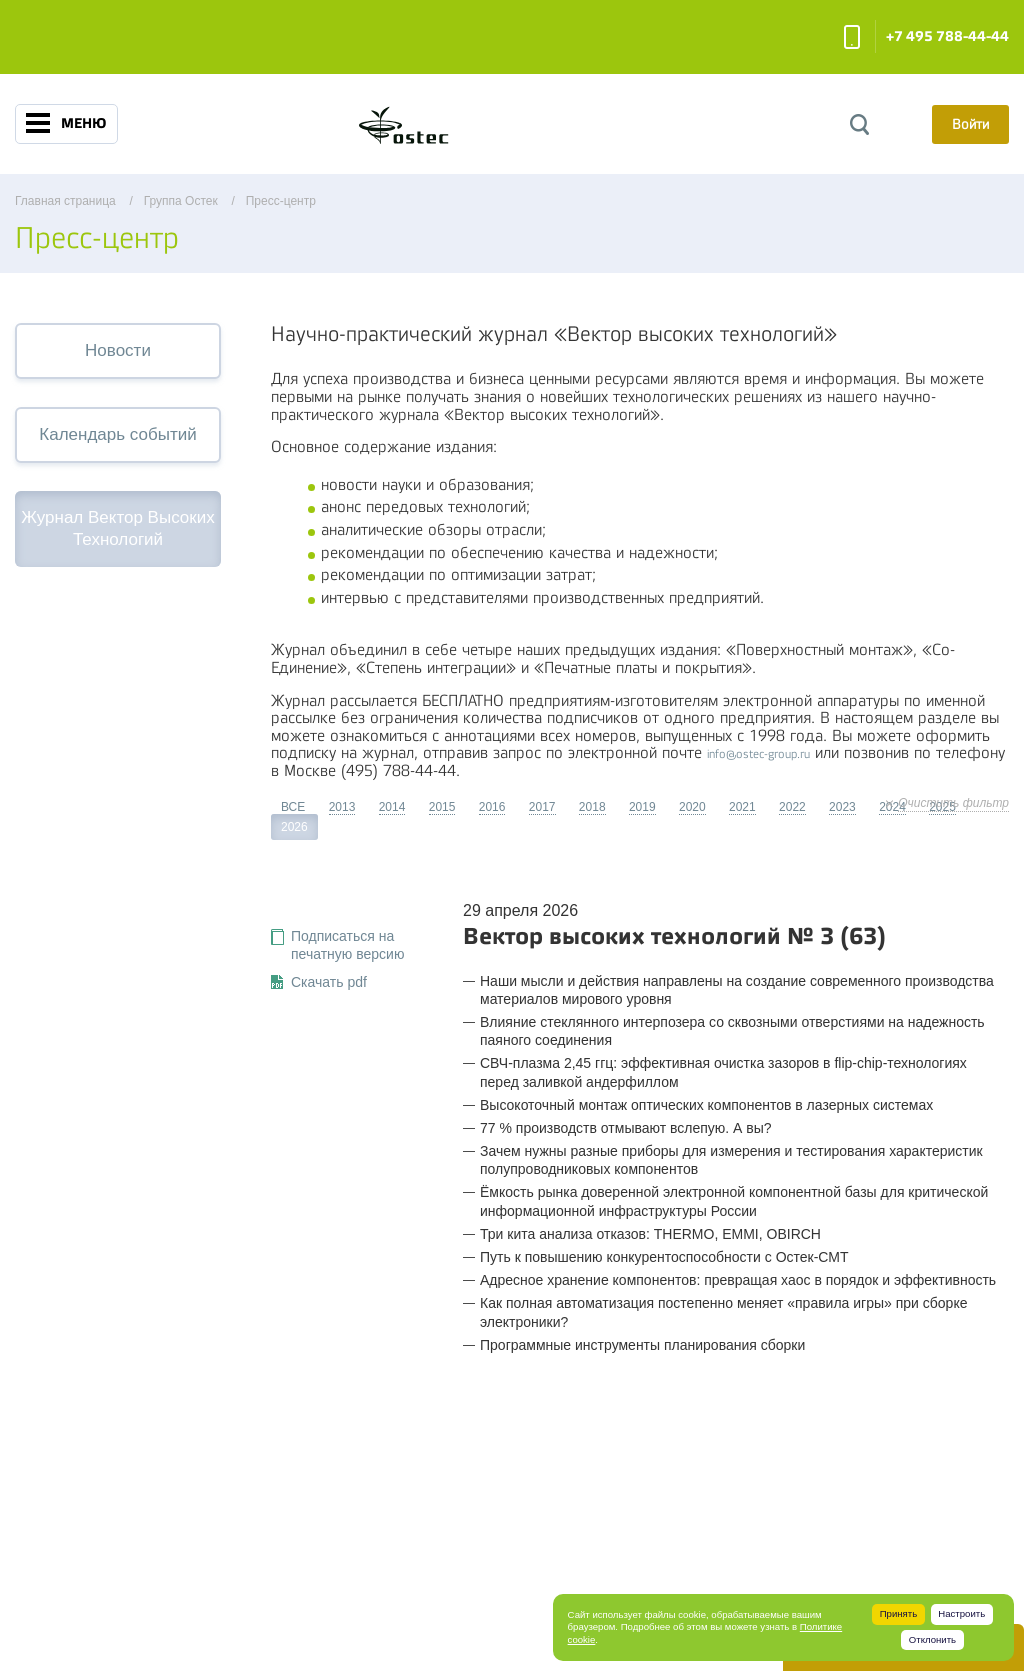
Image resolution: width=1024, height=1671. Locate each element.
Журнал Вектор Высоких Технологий (118, 528)
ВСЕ (293, 807)
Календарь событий (117, 434)
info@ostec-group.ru (758, 754)
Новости (118, 350)
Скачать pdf (329, 982)
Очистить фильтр (953, 803)
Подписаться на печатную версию (347, 945)
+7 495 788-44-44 (947, 36)
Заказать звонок (852, 37)
